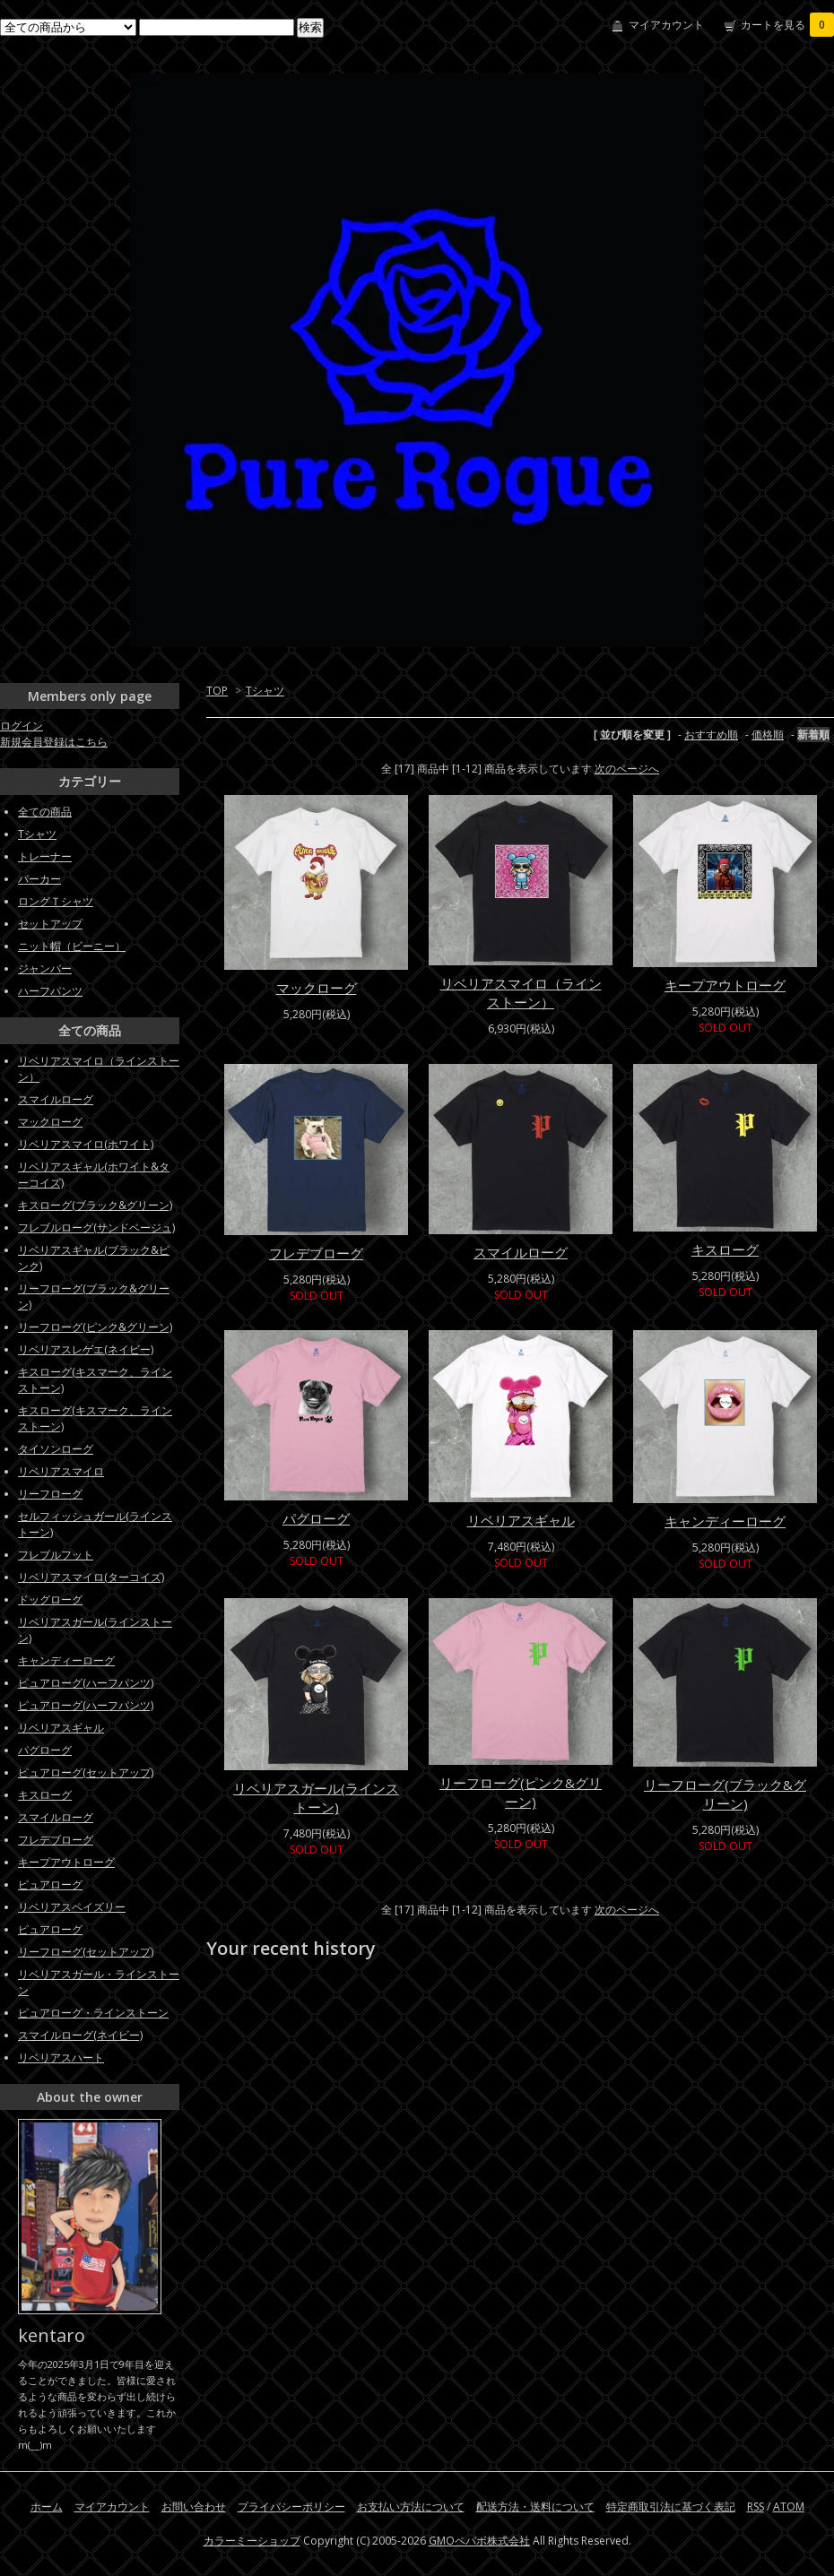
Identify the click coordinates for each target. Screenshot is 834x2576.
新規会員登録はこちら (54, 741)
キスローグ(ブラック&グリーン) (95, 1205)
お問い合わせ (193, 2506)
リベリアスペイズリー (72, 1907)
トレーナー (45, 856)
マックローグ (316, 988)
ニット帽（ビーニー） (72, 946)
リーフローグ (50, 1493)
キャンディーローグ (725, 1521)
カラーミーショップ (252, 2540)
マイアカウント (666, 24)
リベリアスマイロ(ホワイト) (85, 1144)
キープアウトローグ (725, 985)
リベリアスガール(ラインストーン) (316, 1797)
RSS (755, 2506)
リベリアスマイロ (61, 1471)
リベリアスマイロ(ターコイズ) (91, 1577)
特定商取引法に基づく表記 (670, 2506)
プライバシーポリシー (291, 2506)
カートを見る (787, 24)
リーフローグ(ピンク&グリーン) (520, 1792)
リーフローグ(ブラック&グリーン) (725, 1794)
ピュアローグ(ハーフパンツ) (85, 1682)
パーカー (39, 878)
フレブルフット (55, 1554)
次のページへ (627, 768)
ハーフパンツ (50, 990)
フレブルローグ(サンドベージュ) (96, 1227)
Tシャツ (265, 690)
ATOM (788, 2506)
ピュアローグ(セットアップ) (85, 1772)
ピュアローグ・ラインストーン (93, 2012)
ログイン (21, 725)
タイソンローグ (55, 1449)
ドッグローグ (50, 1599)
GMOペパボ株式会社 (479, 2540)
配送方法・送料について (535, 2506)
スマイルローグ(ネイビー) (80, 2035)
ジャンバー (45, 968)
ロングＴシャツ (55, 901)
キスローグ (725, 1249)
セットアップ (50, 923)
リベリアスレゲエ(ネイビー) (85, 1349)
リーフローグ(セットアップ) (85, 1951)
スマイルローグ (520, 1252)
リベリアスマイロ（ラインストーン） (521, 992)
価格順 (767, 734)
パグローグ (316, 1518)
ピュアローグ (50, 1884)
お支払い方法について (411, 2506)
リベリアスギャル (521, 1520)
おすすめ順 (711, 734)
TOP (217, 690)
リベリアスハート (61, 2057)
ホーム (46, 2506)
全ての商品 (45, 811)
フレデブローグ (316, 1253)
